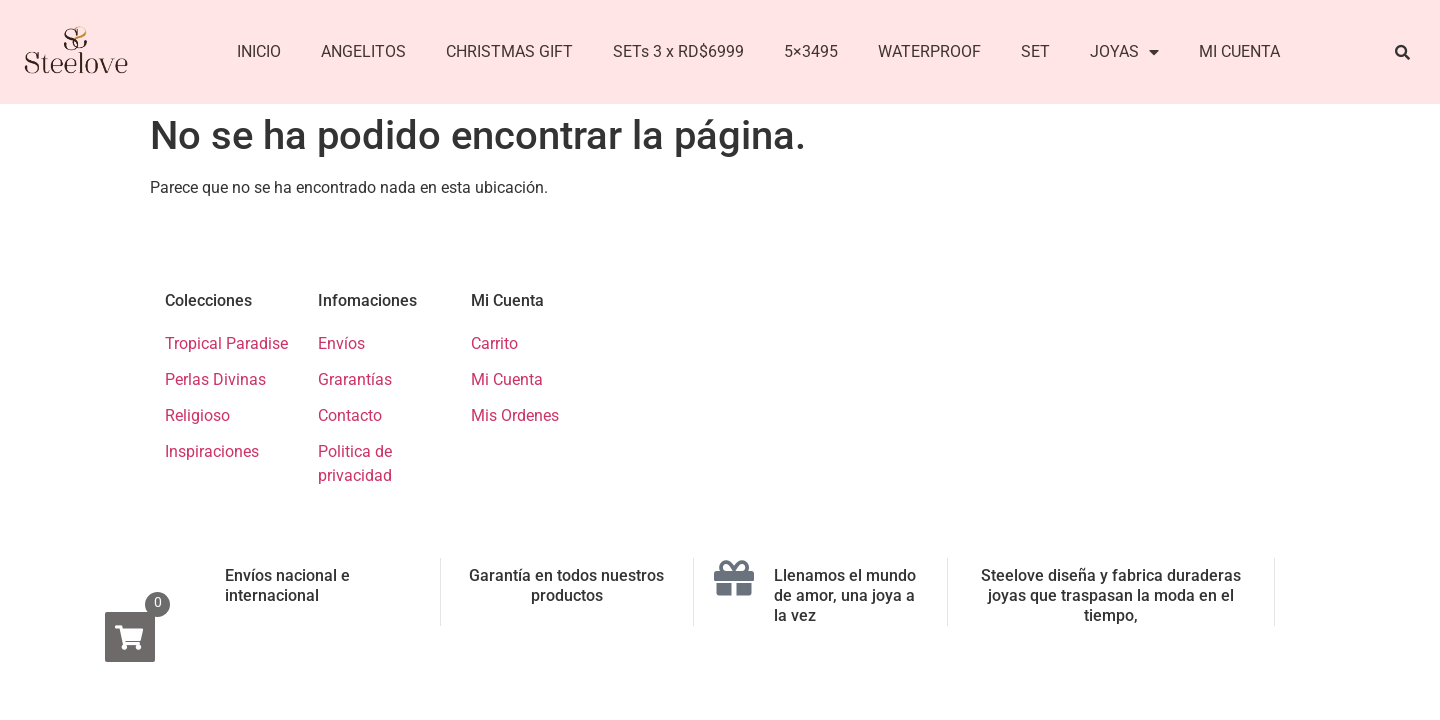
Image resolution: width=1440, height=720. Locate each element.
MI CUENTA (1239, 51)
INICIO (259, 51)
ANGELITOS (363, 51)
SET (1035, 51)
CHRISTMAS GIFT (509, 51)
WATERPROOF (929, 51)
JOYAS (1124, 52)
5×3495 (811, 51)
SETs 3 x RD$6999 (678, 51)
